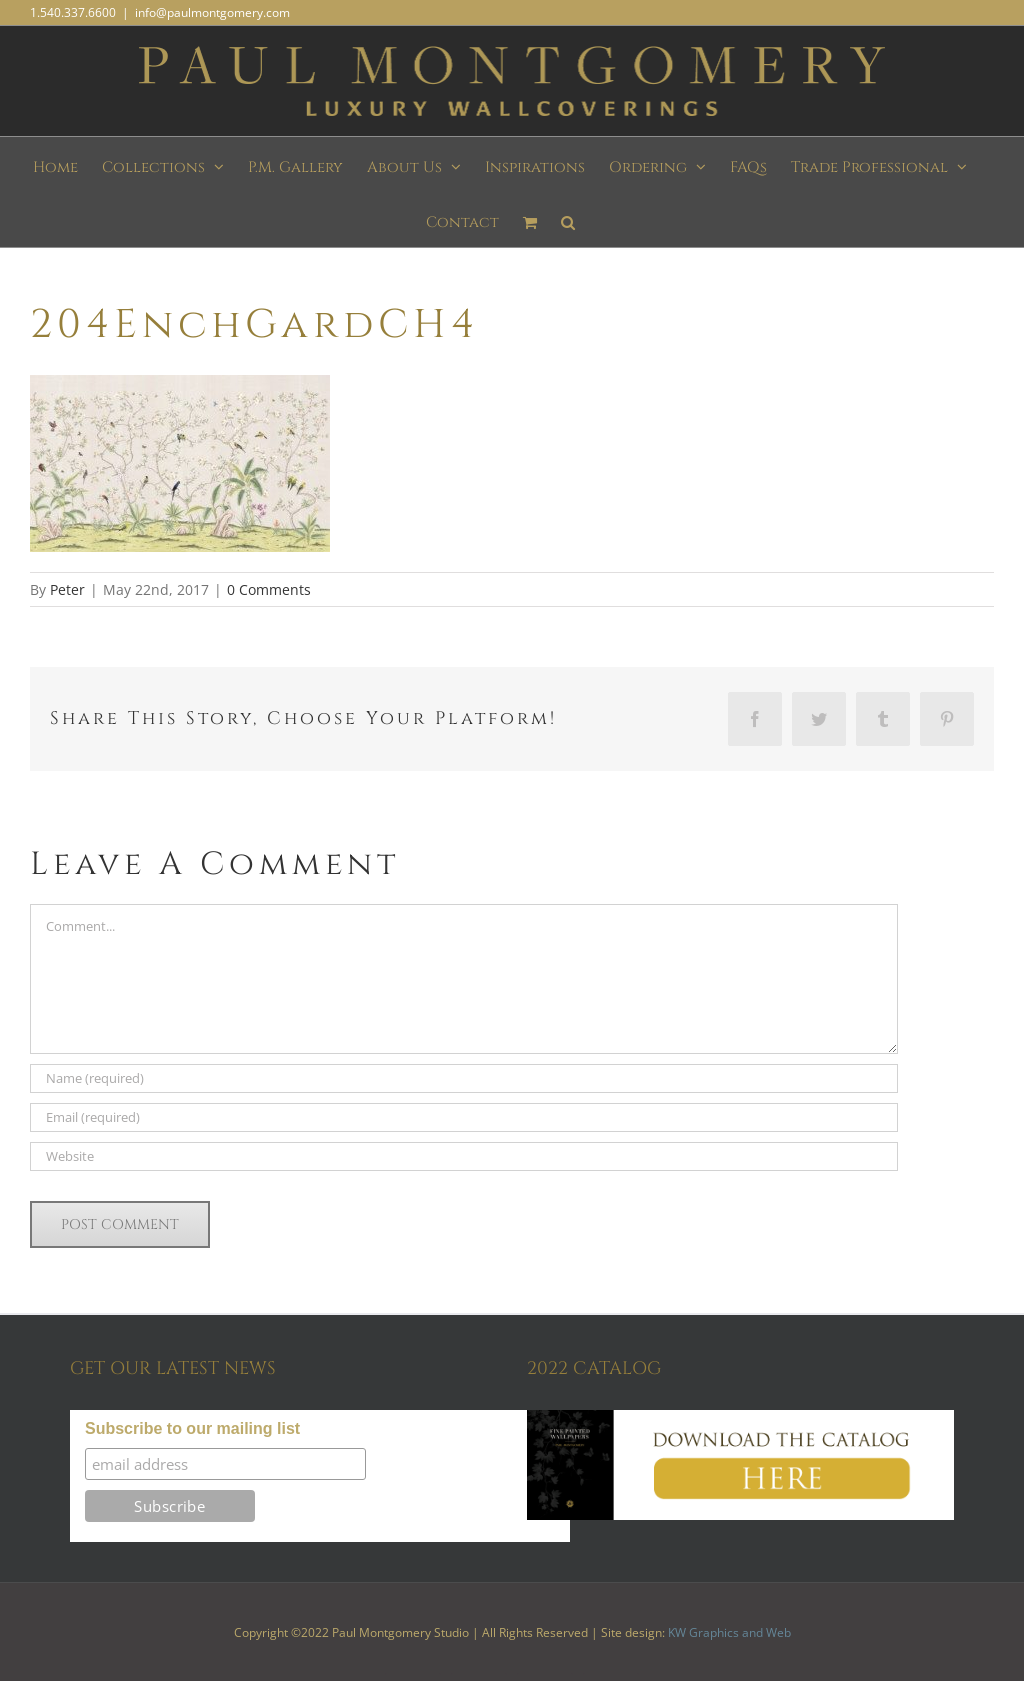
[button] (568, 219)
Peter (67, 589)
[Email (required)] (464, 1117)
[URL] (464, 1156)
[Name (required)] (464, 1078)
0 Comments (269, 589)
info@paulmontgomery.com (212, 12)
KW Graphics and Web (729, 1632)
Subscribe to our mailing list (192, 1428)
